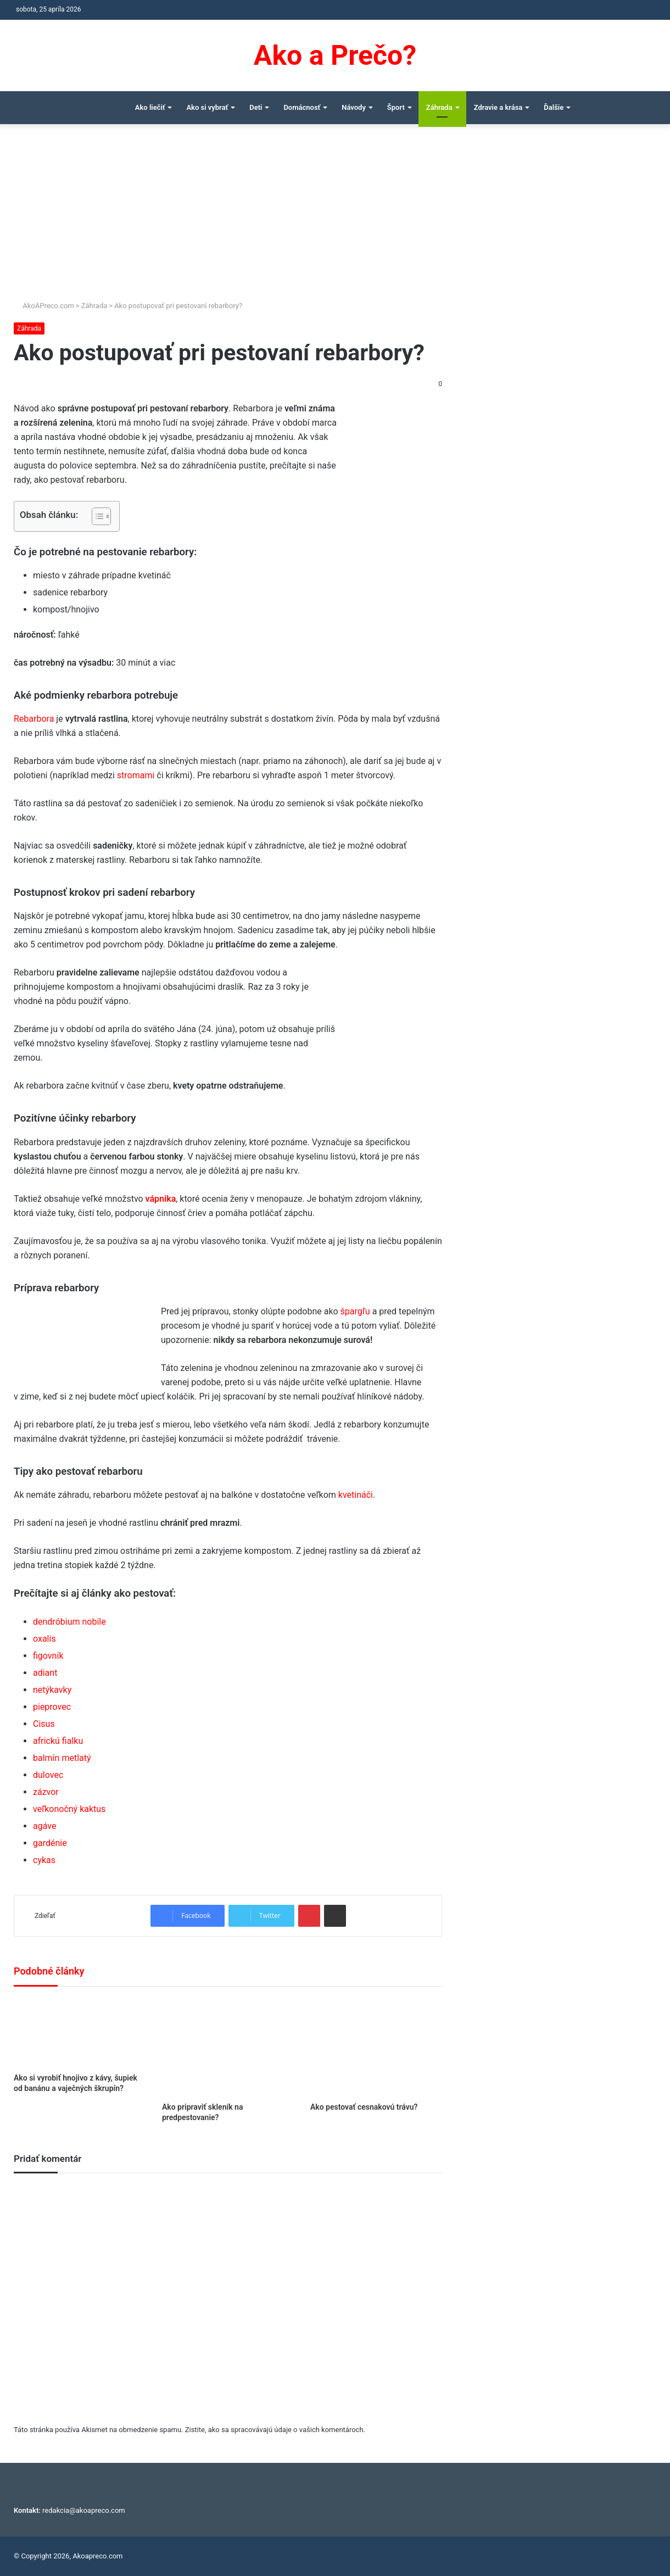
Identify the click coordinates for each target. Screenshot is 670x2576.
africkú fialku (58, 1741)
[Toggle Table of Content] (95, 516)
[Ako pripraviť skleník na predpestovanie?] (228, 2047)
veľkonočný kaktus (69, 1809)
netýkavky (52, 1690)
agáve (44, 1826)
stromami (136, 775)
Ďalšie (553, 107)
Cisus (44, 1724)
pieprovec (52, 1707)
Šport (396, 107)
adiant (45, 1673)
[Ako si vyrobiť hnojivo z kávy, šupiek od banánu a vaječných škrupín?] (80, 2032)
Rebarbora (34, 718)
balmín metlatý (62, 1758)
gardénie (50, 1843)
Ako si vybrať (207, 107)
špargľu (355, 1311)
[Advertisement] (335, 217)
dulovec (48, 1775)
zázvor (46, 1792)
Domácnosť (301, 107)
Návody (354, 107)
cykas (44, 1860)
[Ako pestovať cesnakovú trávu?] (376, 2047)
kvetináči (355, 1495)
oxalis (44, 1638)
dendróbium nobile (69, 1621)
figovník (48, 1656)
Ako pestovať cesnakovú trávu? (364, 2107)
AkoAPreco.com (44, 306)
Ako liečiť (150, 107)
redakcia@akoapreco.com (83, 2510)
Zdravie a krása (498, 107)
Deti (255, 107)
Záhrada (439, 107)
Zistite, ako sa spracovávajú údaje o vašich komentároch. (275, 2430)
